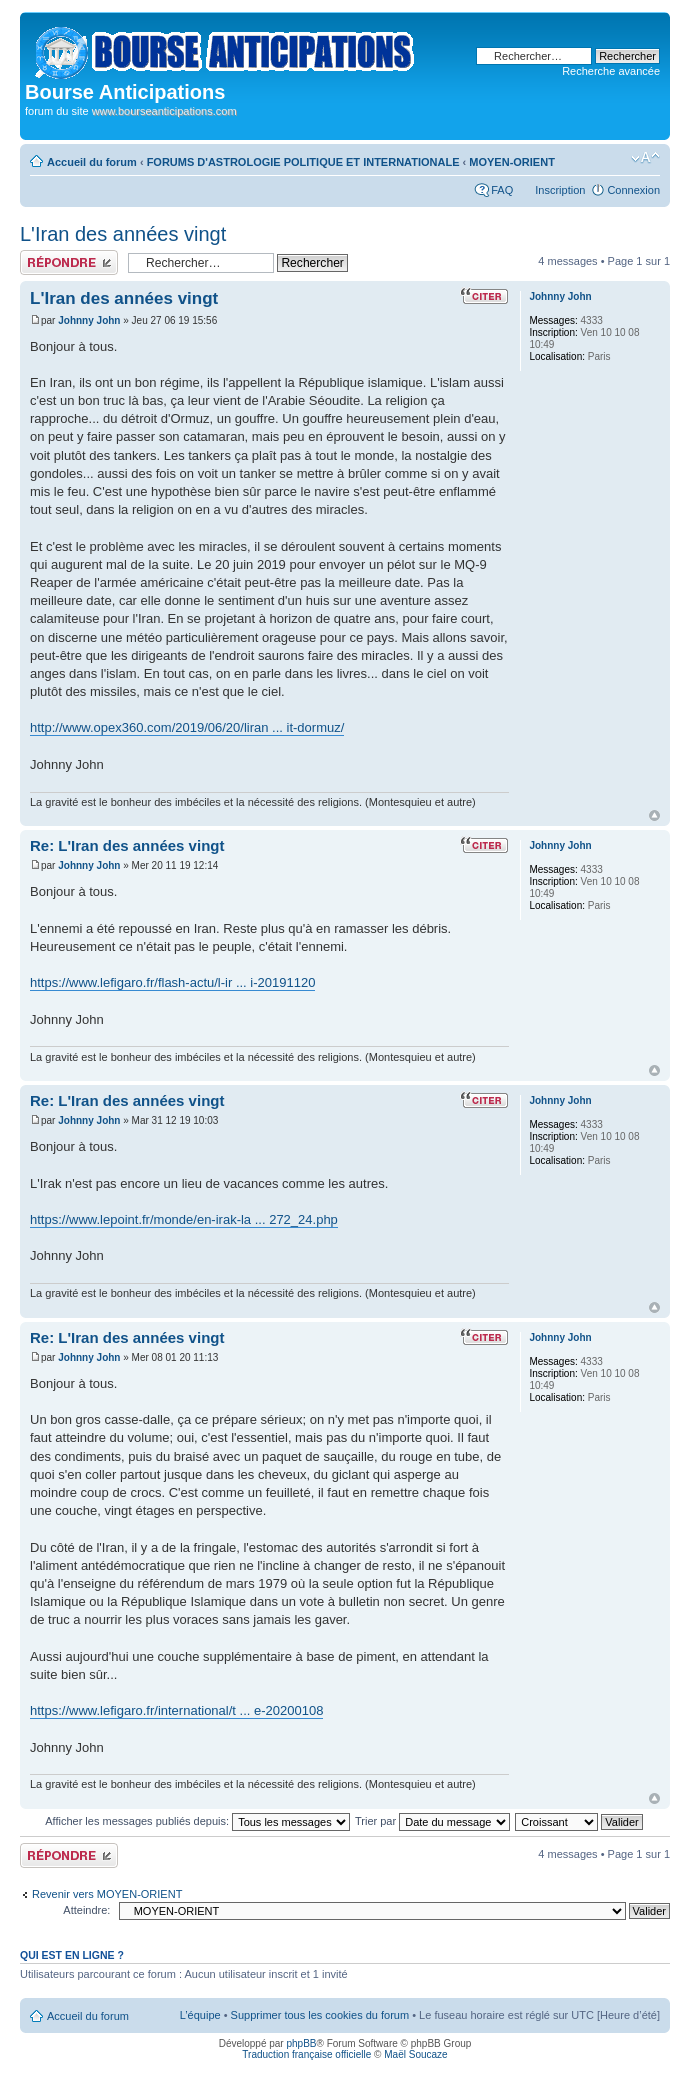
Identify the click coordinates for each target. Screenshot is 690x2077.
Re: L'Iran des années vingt (127, 845)
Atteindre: (86, 1910)
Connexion (633, 190)
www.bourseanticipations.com (164, 111)
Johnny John (89, 320)
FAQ (502, 190)
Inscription (560, 190)
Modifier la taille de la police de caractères (645, 158)
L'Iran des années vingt (123, 234)
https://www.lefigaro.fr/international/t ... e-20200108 (176, 1710)
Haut (654, 815)
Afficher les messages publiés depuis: (197, 1821)
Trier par (432, 1821)
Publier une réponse (69, 262)
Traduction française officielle (306, 2054)
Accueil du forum (92, 162)
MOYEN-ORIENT (512, 162)
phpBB (301, 2043)
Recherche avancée (611, 71)
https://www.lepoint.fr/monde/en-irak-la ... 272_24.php (184, 1219)
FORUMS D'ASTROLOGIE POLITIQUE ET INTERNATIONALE (303, 162)
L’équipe (200, 2015)
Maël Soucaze (415, 2054)
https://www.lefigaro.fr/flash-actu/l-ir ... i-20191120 (172, 982)
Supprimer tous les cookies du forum (320, 2015)
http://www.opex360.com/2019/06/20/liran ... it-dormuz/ (187, 727)
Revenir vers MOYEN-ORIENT (107, 1894)
